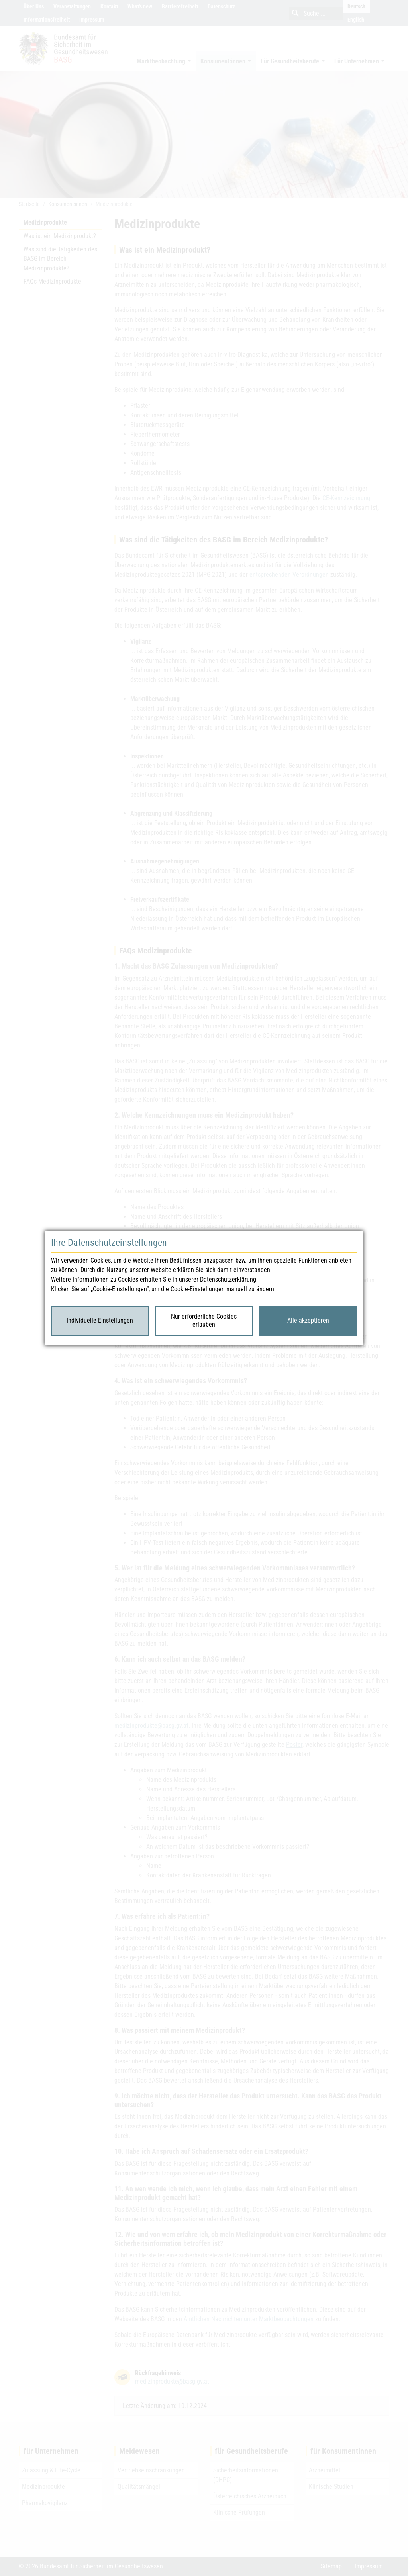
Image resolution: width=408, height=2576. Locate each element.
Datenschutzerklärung (228, 1279)
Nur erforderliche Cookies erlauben (204, 1321)
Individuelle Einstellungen (100, 1320)
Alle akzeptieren (308, 1320)
